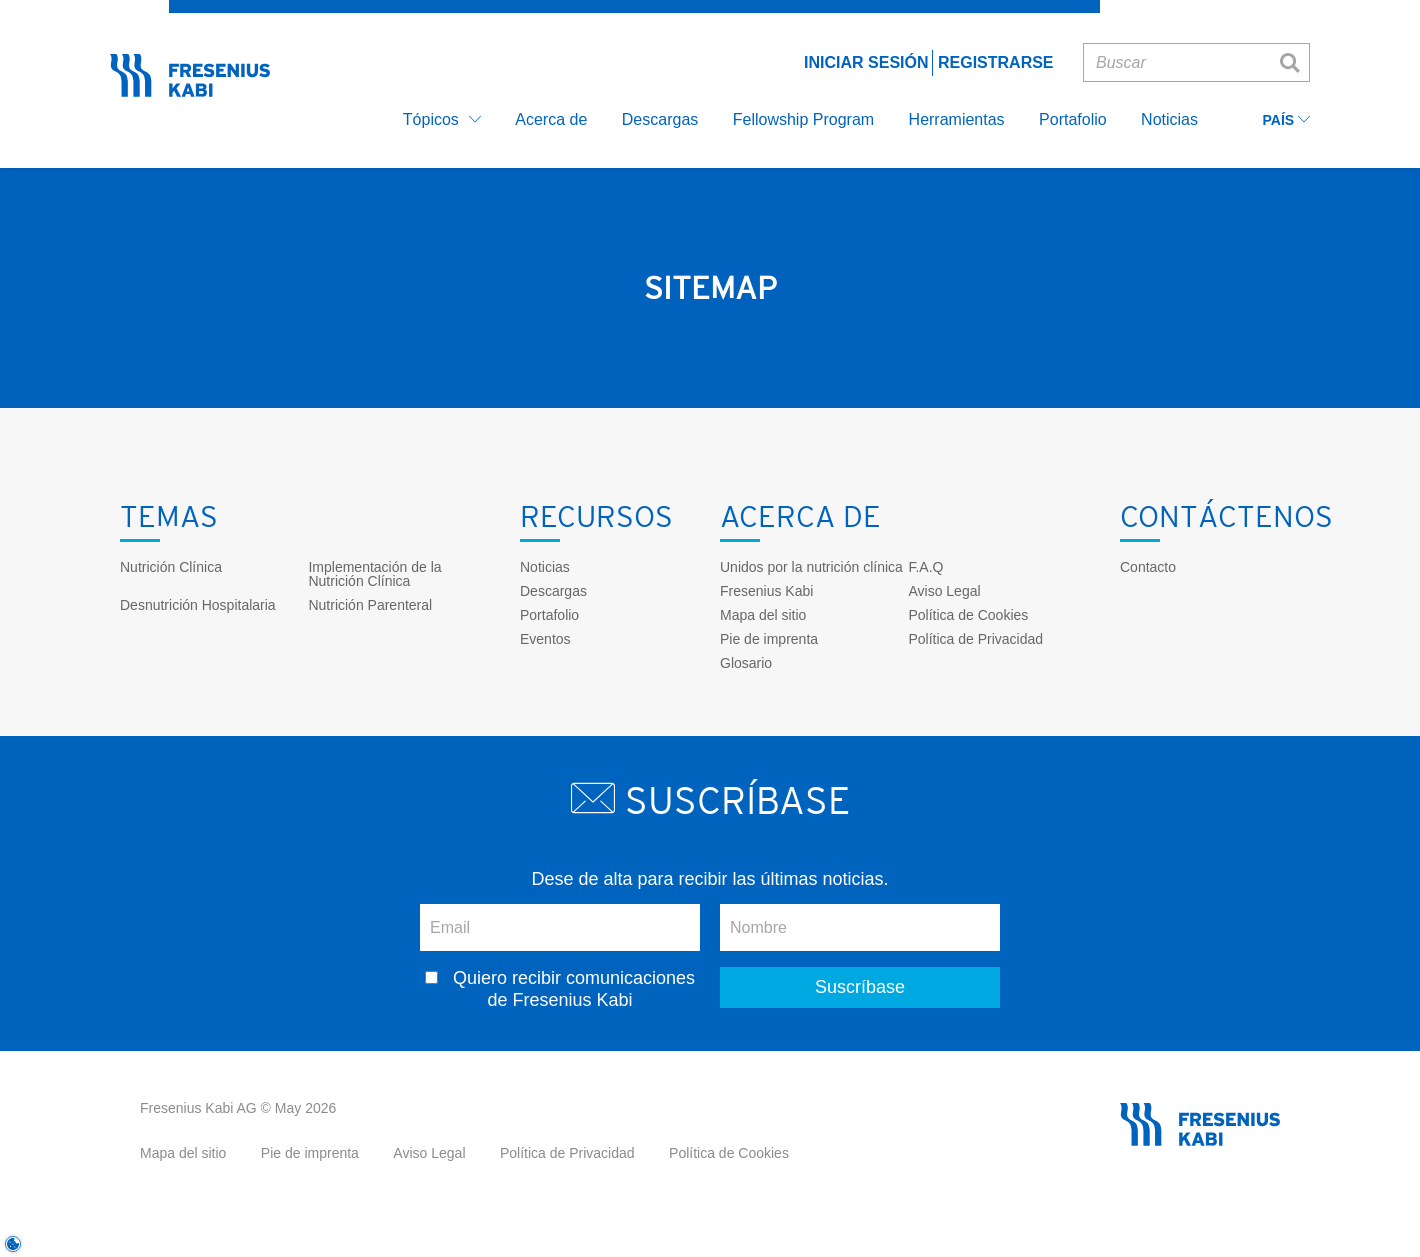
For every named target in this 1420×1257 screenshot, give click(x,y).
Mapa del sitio (763, 615)
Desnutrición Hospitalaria (198, 605)
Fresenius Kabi (766, 591)
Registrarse (996, 62)
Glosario (746, 663)
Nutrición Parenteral (370, 605)
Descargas (553, 591)
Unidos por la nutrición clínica (811, 567)
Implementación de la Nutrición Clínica (374, 574)
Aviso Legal (944, 591)
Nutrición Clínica (171, 567)
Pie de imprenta (769, 639)
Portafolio (549, 615)
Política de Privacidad (975, 639)
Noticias (545, 567)
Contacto (1148, 567)
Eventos (545, 639)
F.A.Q (925, 567)
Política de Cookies (968, 615)
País (1286, 120)
